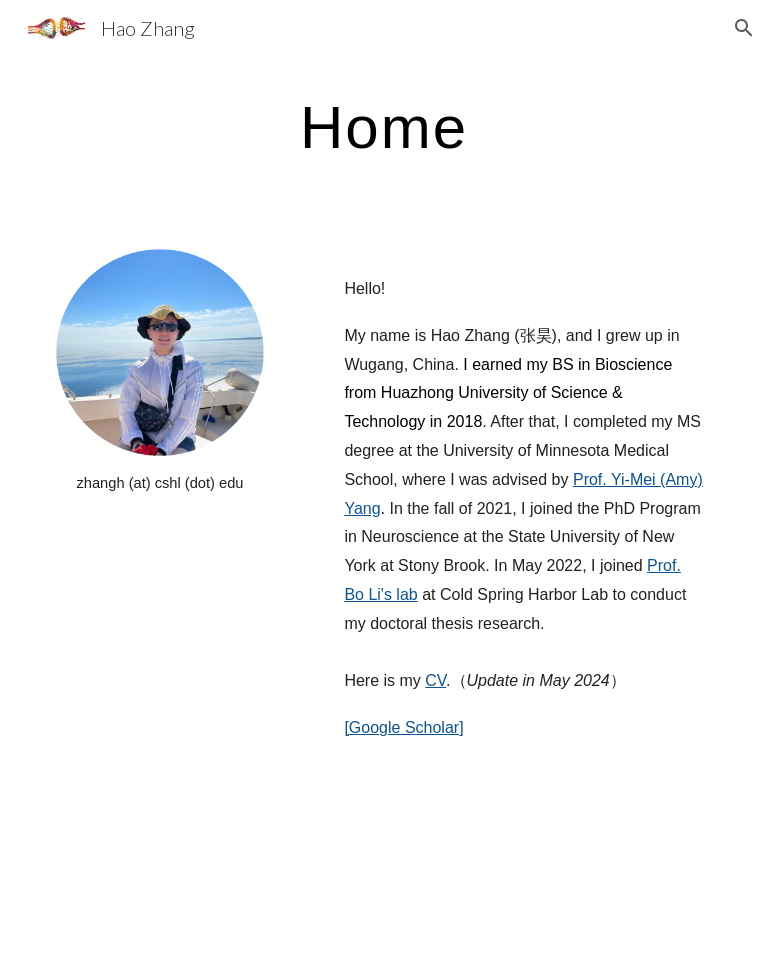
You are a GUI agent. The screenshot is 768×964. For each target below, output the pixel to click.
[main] (383, 126)
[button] (744, 28)
